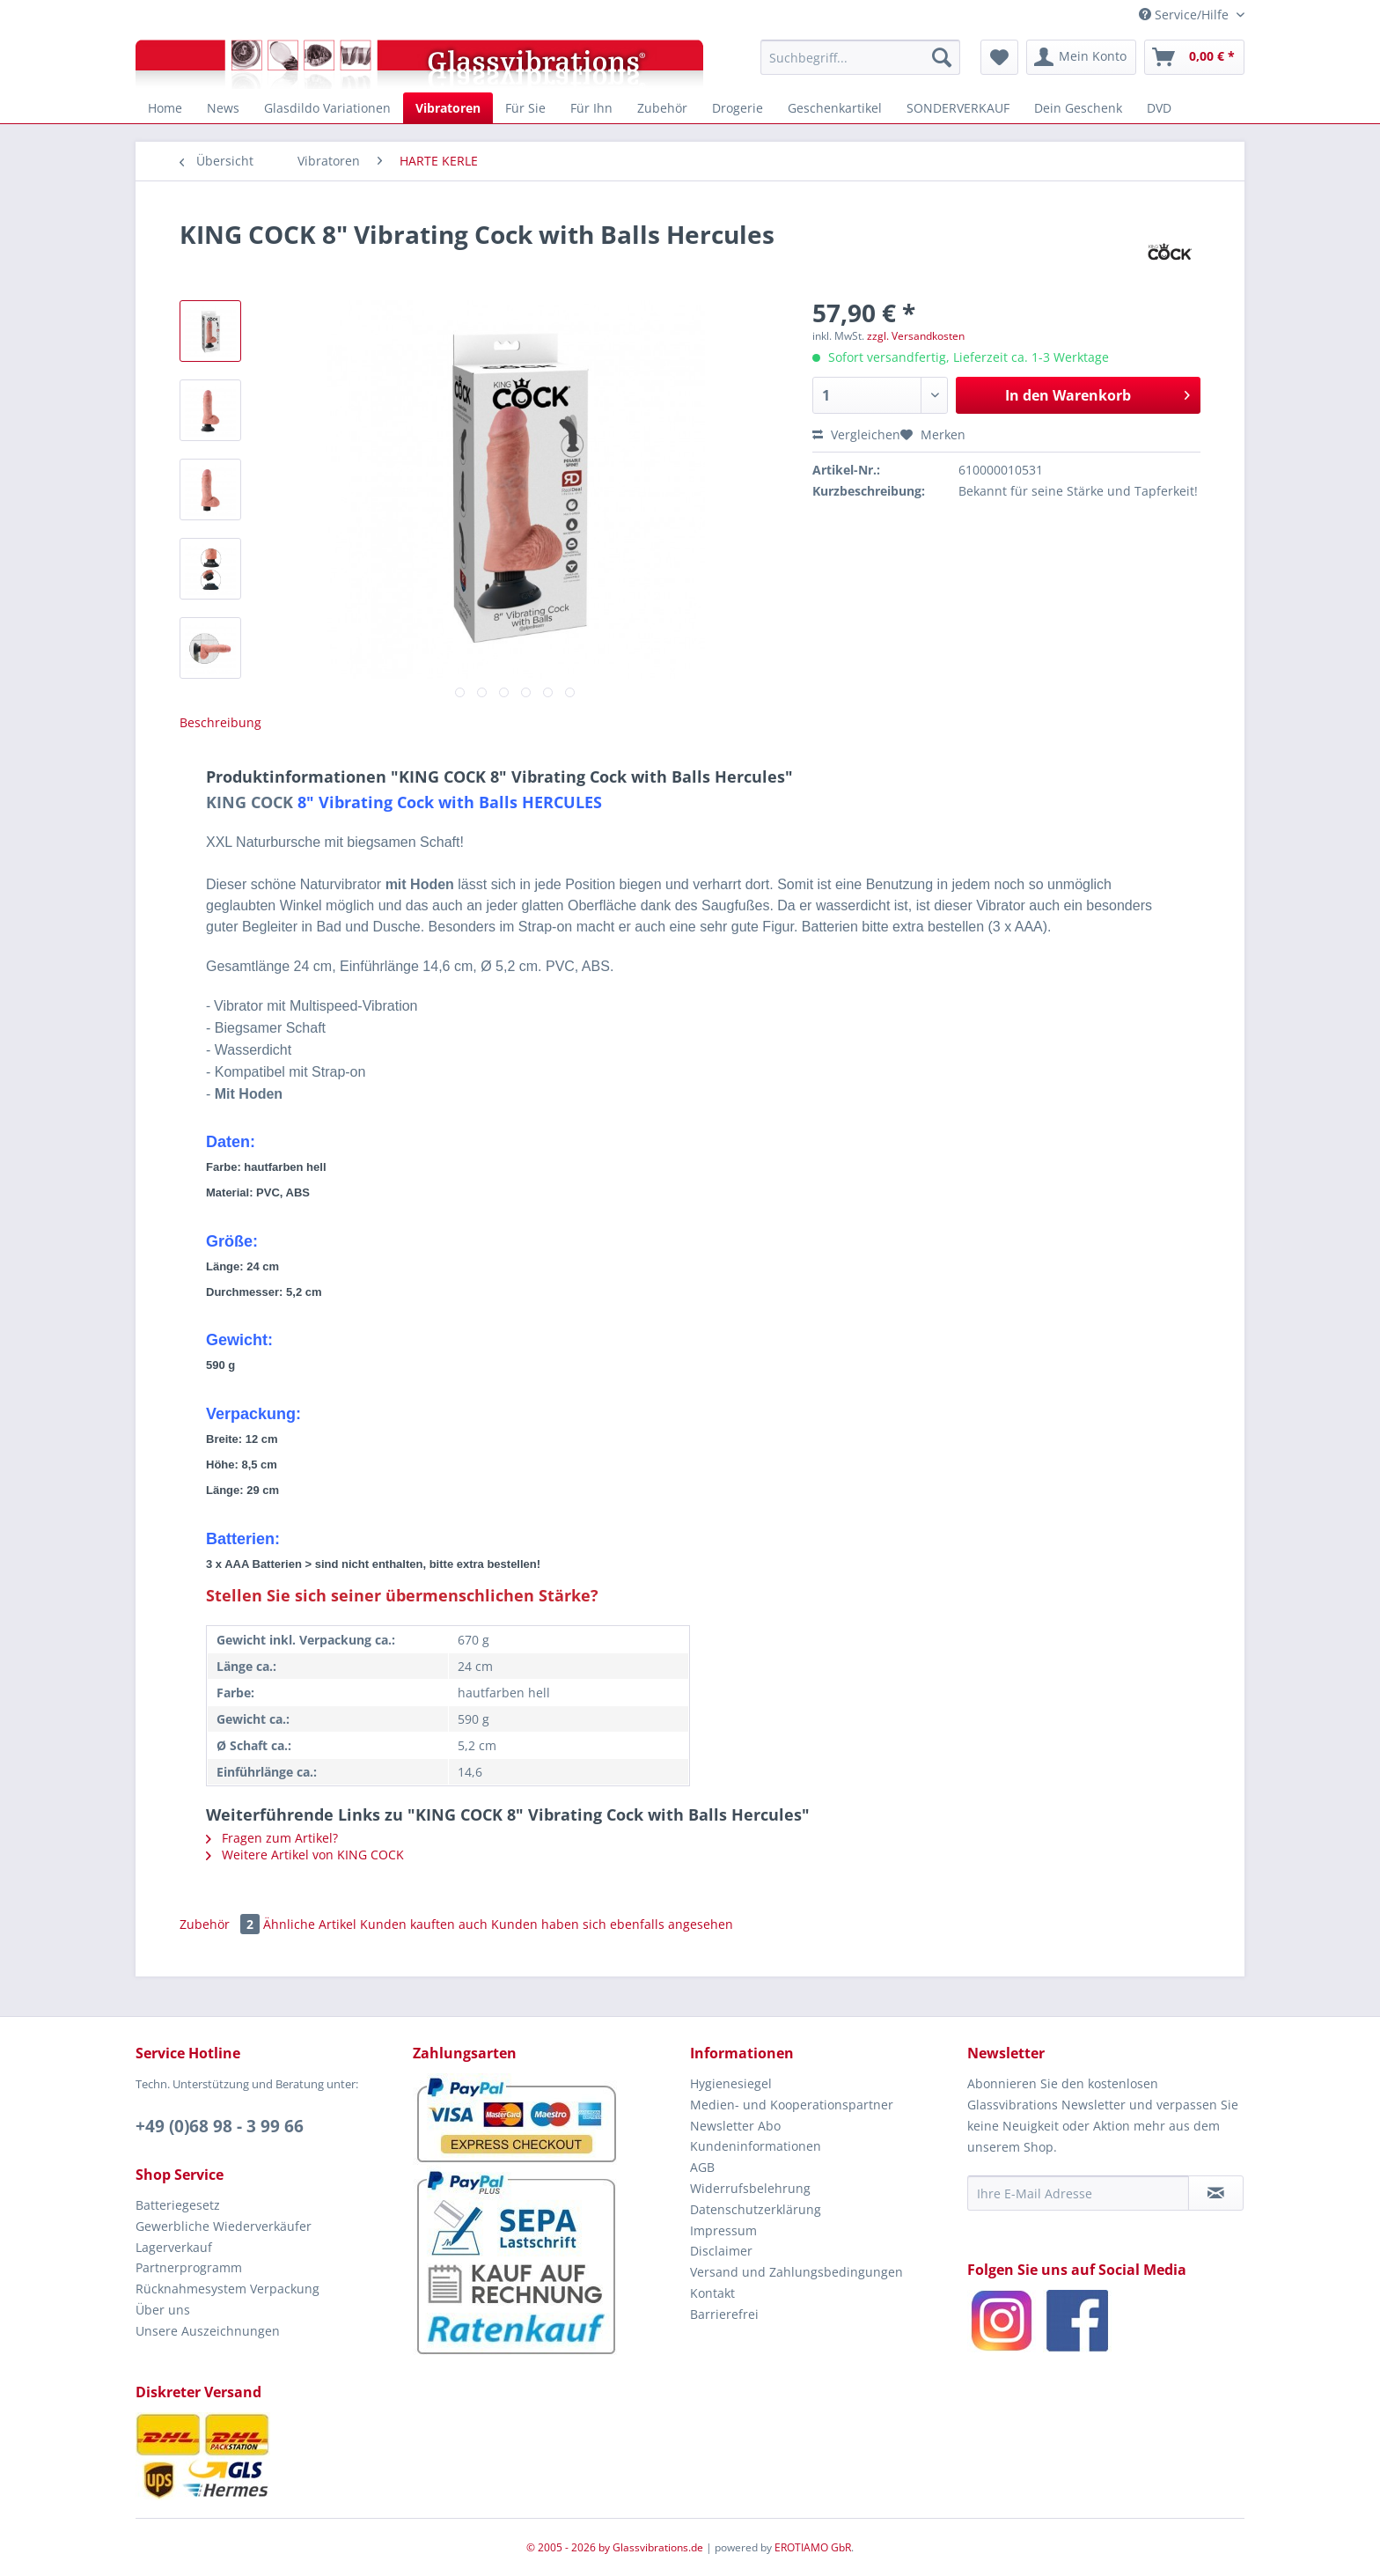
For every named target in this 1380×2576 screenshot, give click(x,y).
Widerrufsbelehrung (750, 2188)
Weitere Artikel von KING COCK (305, 1854)
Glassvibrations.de (658, 2547)
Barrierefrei (724, 2314)
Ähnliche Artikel (309, 1924)
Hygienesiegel (731, 2083)
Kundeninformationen (755, 2146)
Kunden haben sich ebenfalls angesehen (612, 1924)
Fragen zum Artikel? (272, 1837)
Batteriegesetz (178, 2205)
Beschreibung (220, 722)
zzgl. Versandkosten (916, 335)
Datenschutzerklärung (755, 2209)
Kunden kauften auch (424, 1924)
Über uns (163, 2309)
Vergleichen (856, 434)
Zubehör (221, 1924)
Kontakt (712, 2293)
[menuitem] (860, 57)
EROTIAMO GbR (812, 2547)
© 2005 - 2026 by (569, 2547)
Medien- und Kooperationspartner (791, 2104)
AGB (702, 2167)
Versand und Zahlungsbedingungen (796, 2271)
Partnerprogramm (189, 2267)
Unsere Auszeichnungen (208, 2330)
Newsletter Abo (735, 2125)
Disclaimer (721, 2250)
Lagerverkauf (174, 2247)
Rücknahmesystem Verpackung (227, 2288)
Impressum (723, 2230)
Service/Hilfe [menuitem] (1185, 14)
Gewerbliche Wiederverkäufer (224, 2226)
